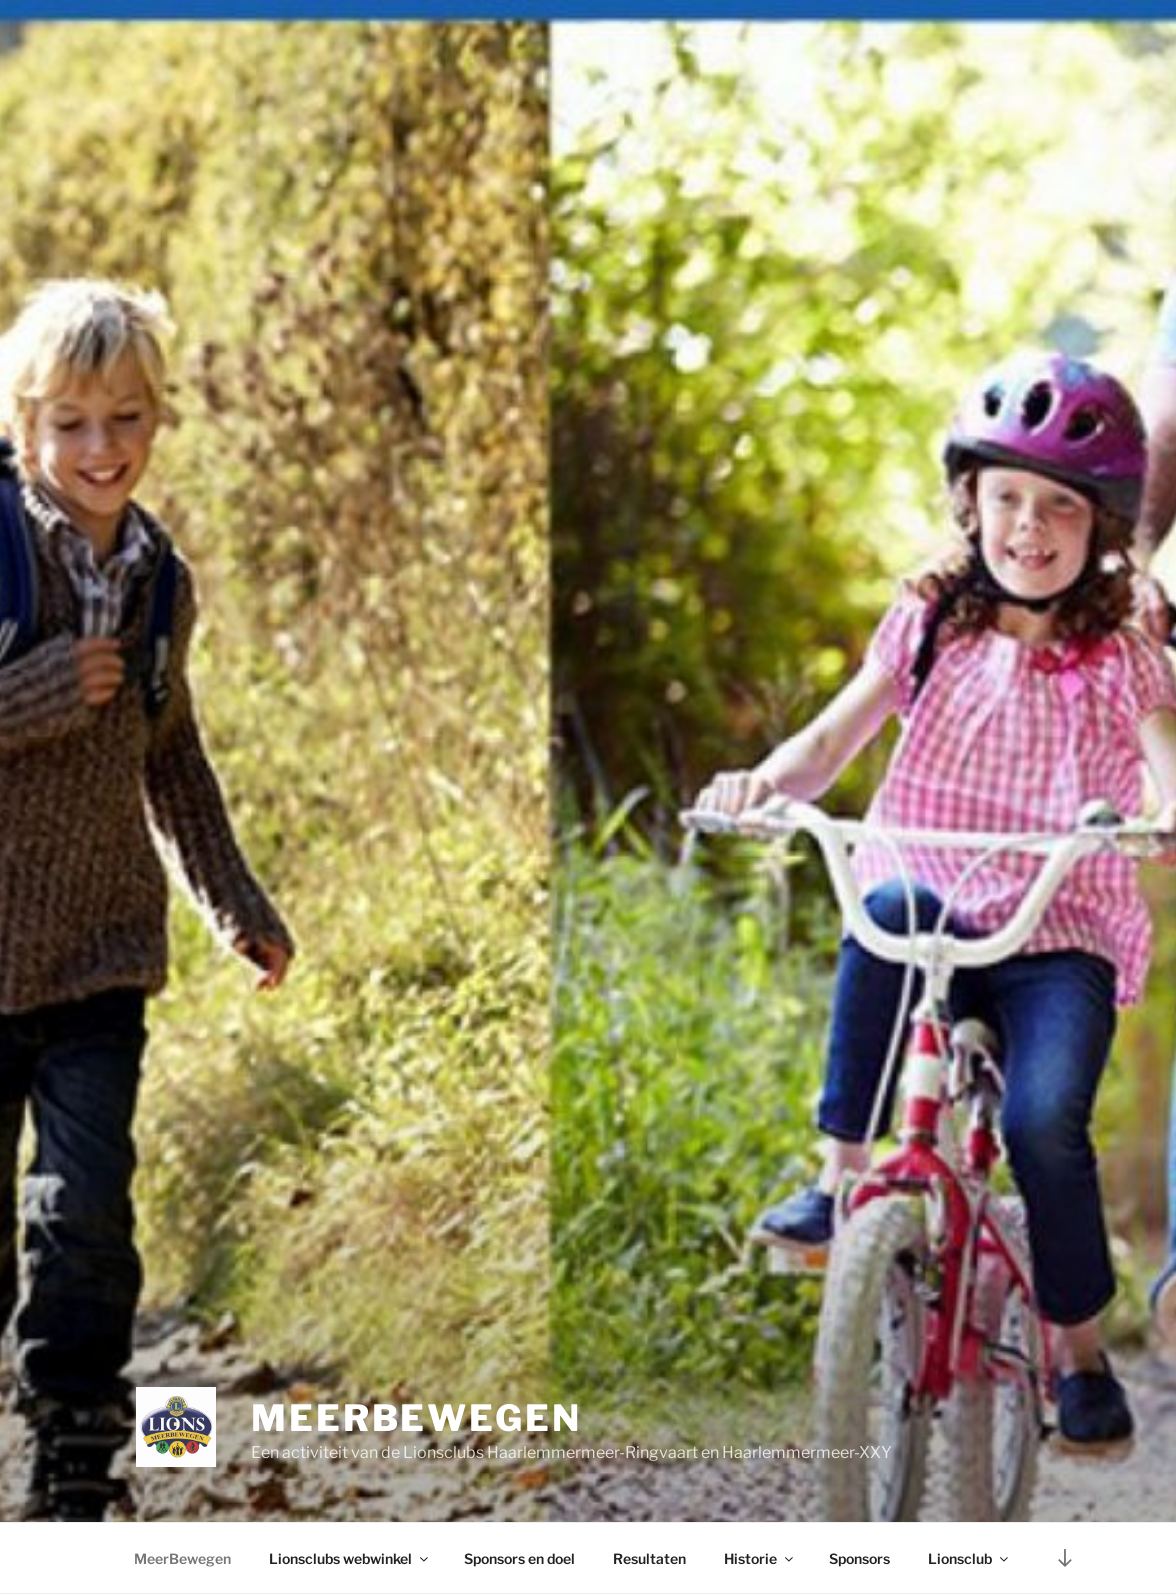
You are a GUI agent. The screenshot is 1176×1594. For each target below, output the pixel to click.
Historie (760, 1558)
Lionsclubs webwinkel (350, 1558)
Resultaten (649, 1558)
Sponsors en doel (519, 1558)
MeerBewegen (416, 1418)
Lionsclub (969, 1558)
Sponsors (859, 1558)
